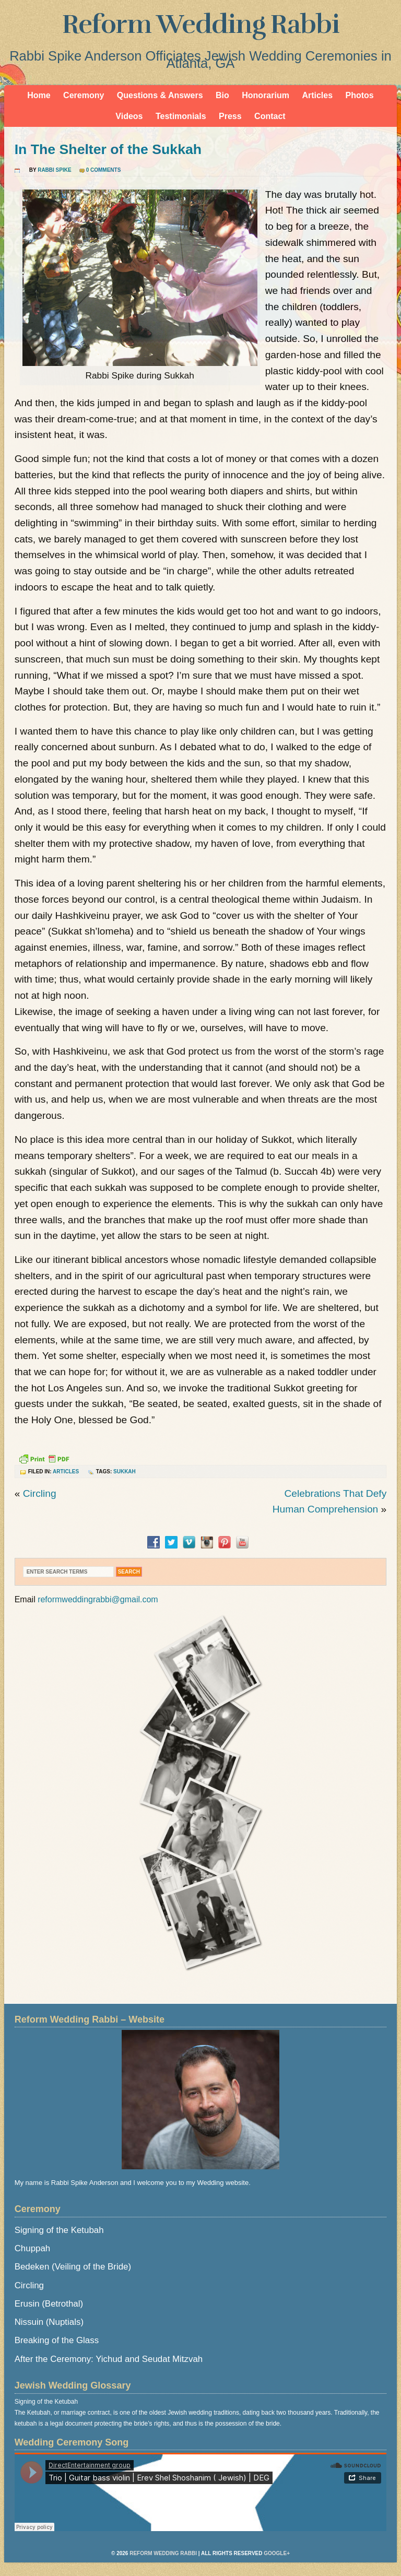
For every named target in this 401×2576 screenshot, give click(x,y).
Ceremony (83, 95)
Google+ (277, 2553)
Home (38, 95)
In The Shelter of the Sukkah (108, 149)
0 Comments (103, 170)
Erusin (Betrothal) (49, 2304)
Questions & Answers (160, 95)
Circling (39, 1493)
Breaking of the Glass (57, 2340)
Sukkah (124, 1471)
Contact (270, 116)
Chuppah (33, 2248)
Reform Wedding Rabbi (200, 24)
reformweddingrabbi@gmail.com (98, 1599)
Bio (222, 95)
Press (230, 116)
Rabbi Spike (54, 170)
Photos (360, 95)
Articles (317, 95)
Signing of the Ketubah (59, 2230)
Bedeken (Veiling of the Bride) (73, 2267)
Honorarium (265, 95)
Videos (129, 116)
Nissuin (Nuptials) (49, 2322)
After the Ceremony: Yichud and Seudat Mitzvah (109, 2359)
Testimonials (181, 116)
